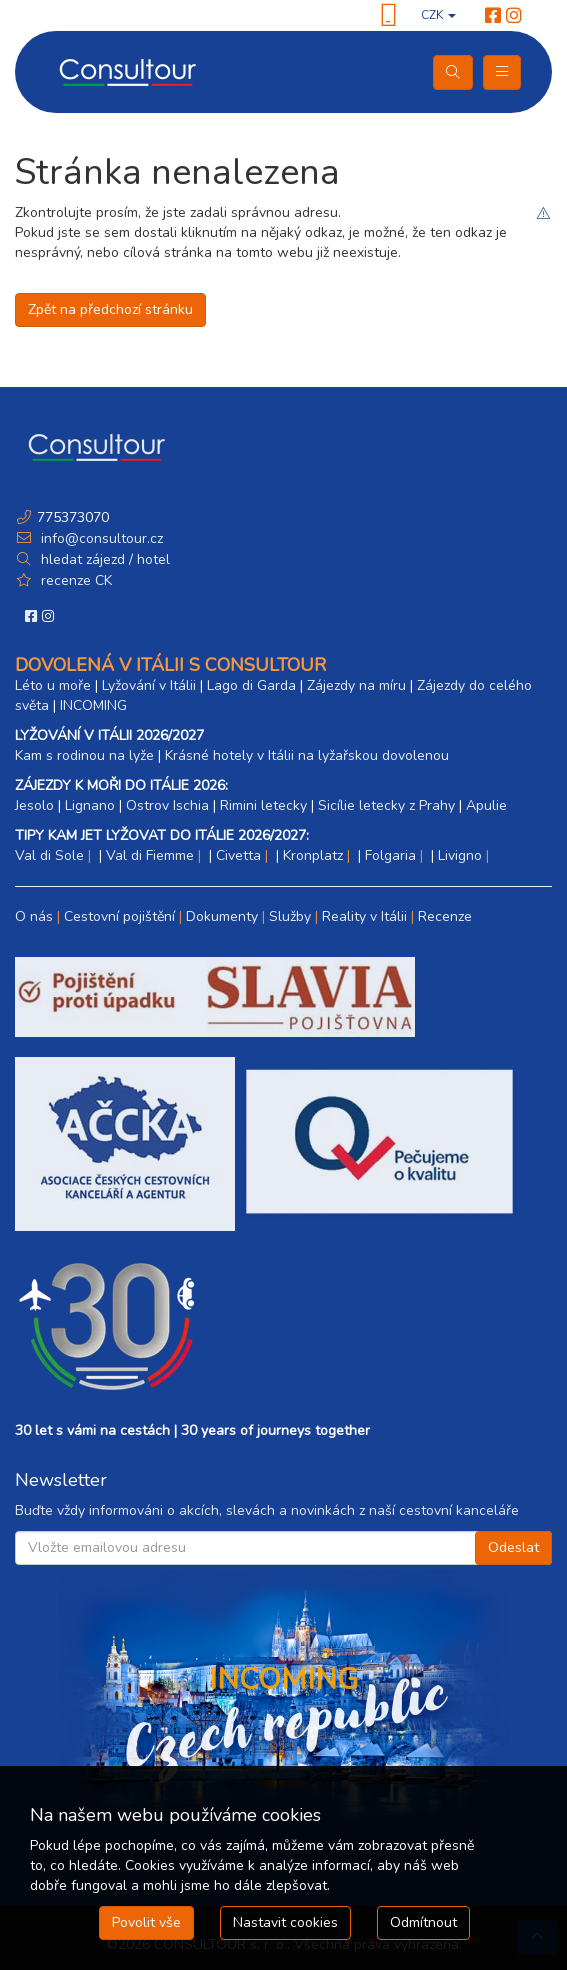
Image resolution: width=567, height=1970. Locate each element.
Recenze (445, 916)
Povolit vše (146, 1922)
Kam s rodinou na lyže (84, 755)
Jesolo (34, 805)
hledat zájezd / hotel (105, 559)
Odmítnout (423, 1922)
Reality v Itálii (364, 916)
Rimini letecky (263, 805)
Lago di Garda (251, 685)
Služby (290, 916)
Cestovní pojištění (119, 916)
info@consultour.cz (100, 538)
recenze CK (76, 580)
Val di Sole (49, 855)
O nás (34, 916)
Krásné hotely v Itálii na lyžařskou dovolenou (307, 755)
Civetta (238, 855)
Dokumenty (222, 916)
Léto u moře (53, 685)
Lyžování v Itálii (149, 685)
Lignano (90, 805)
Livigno (460, 855)
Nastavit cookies (285, 1922)
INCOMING (93, 705)
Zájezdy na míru (356, 685)
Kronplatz (313, 855)
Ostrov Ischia (167, 805)
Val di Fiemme (150, 855)
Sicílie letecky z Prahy (386, 805)
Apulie (486, 805)
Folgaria (390, 855)
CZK (438, 15)
